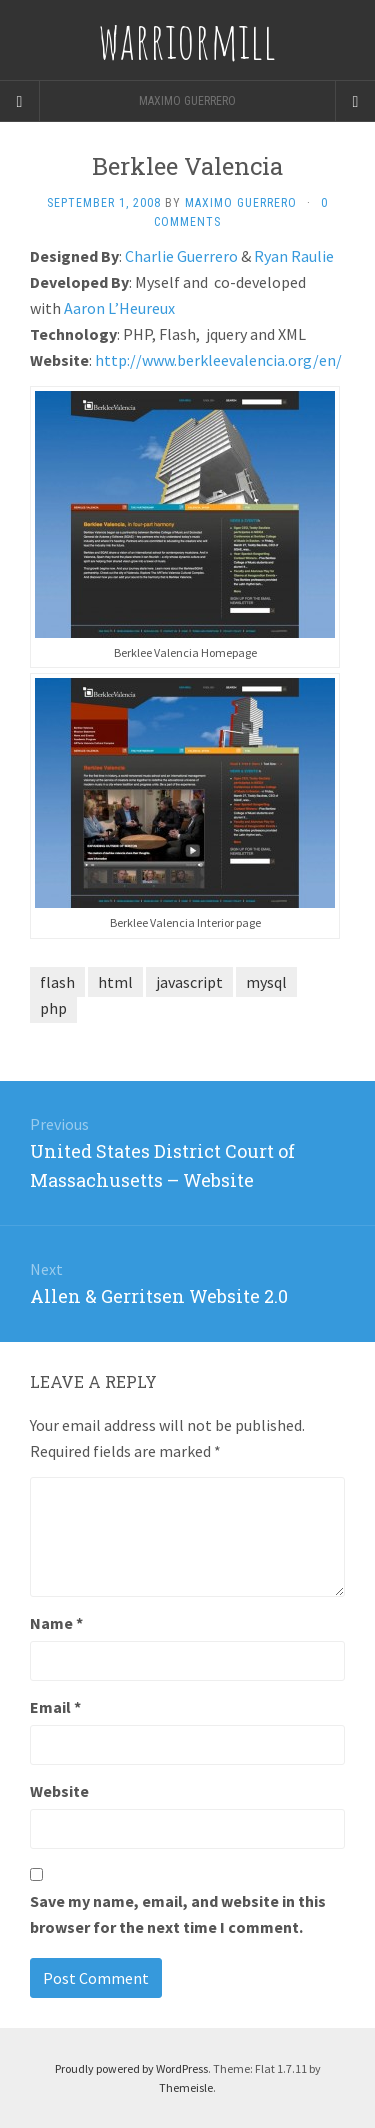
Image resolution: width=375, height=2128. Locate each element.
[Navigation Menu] (355, 101)
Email (55, 1707)
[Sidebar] (20, 101)
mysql (266, 982)
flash (57, 982)
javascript (189, 982)
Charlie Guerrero (181, 256)
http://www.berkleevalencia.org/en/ (218, 360)
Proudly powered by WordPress (131, 2068)
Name (56, 1623)
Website (59, 1791)
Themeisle (186, 2087)
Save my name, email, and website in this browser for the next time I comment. (178, 1914)
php (53, 1008)
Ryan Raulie (294, 256)
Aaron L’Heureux (119, 308)
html (115, 982)
